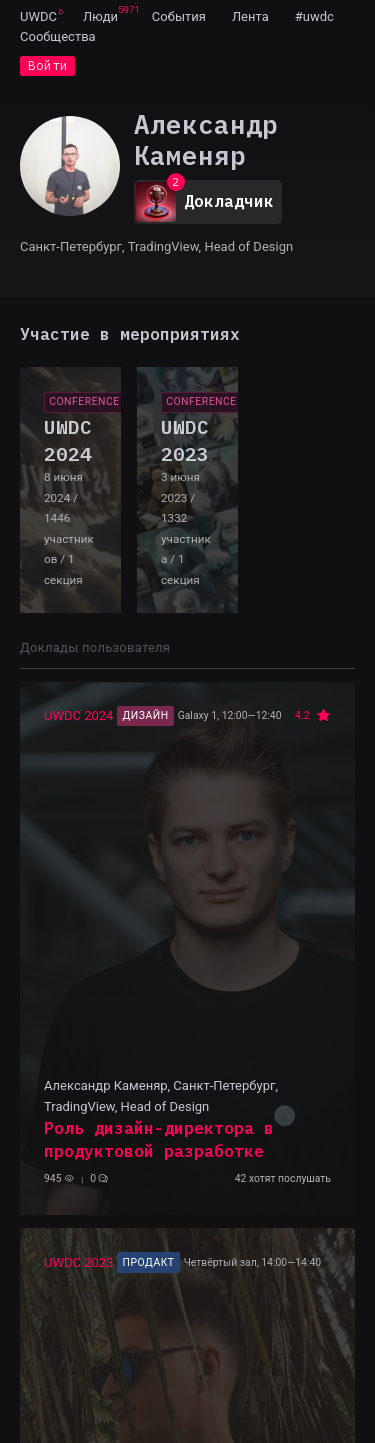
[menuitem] (38, 16)
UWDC (38, 16)
